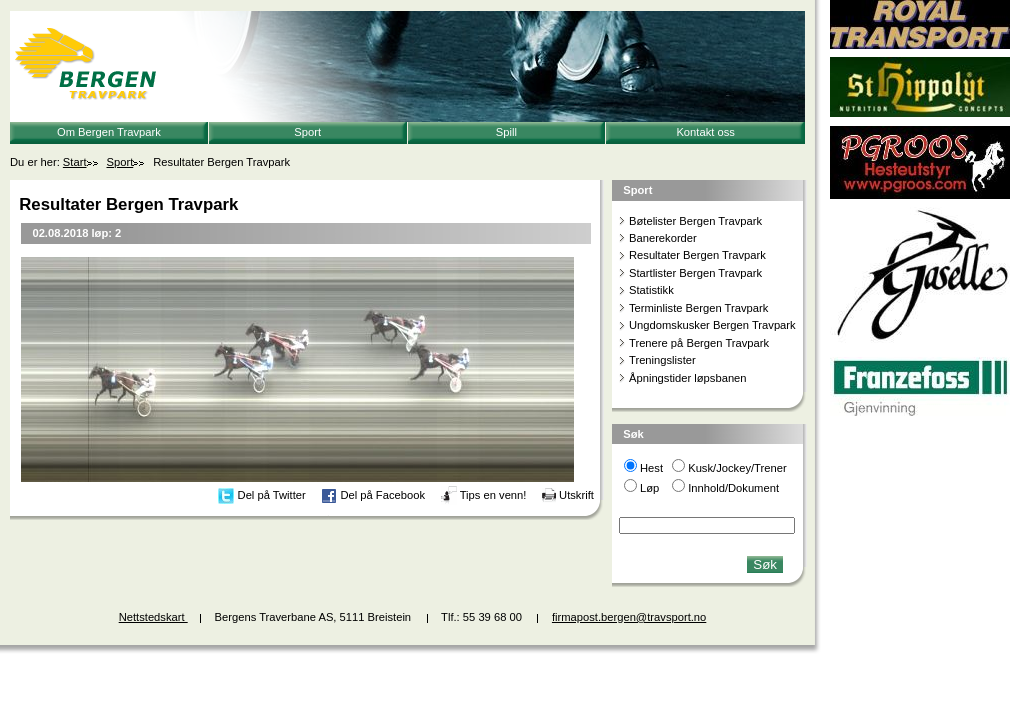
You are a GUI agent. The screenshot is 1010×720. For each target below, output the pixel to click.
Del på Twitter (272, 495)
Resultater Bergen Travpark (697, 255)
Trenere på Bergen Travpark (699, 343)
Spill (506, 132)
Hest (651, 468)
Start (75, 162)
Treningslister (662, 360)
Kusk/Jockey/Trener (737, 468)
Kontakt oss (705, 132)
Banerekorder (663, 238)
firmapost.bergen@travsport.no (629, 617)
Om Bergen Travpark (109, 132)
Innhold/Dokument (733, 488)
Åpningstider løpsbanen (688, 378)
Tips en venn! (493, 495)
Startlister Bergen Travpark (695, 273)
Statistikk (651, 290)
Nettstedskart (153, 617)
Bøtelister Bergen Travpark (695, 221)
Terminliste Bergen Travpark (698, 308)
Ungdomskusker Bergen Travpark (712, 325)
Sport (307, 132)
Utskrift (576, 495)
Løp (649, 488)
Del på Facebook (382, 495)
